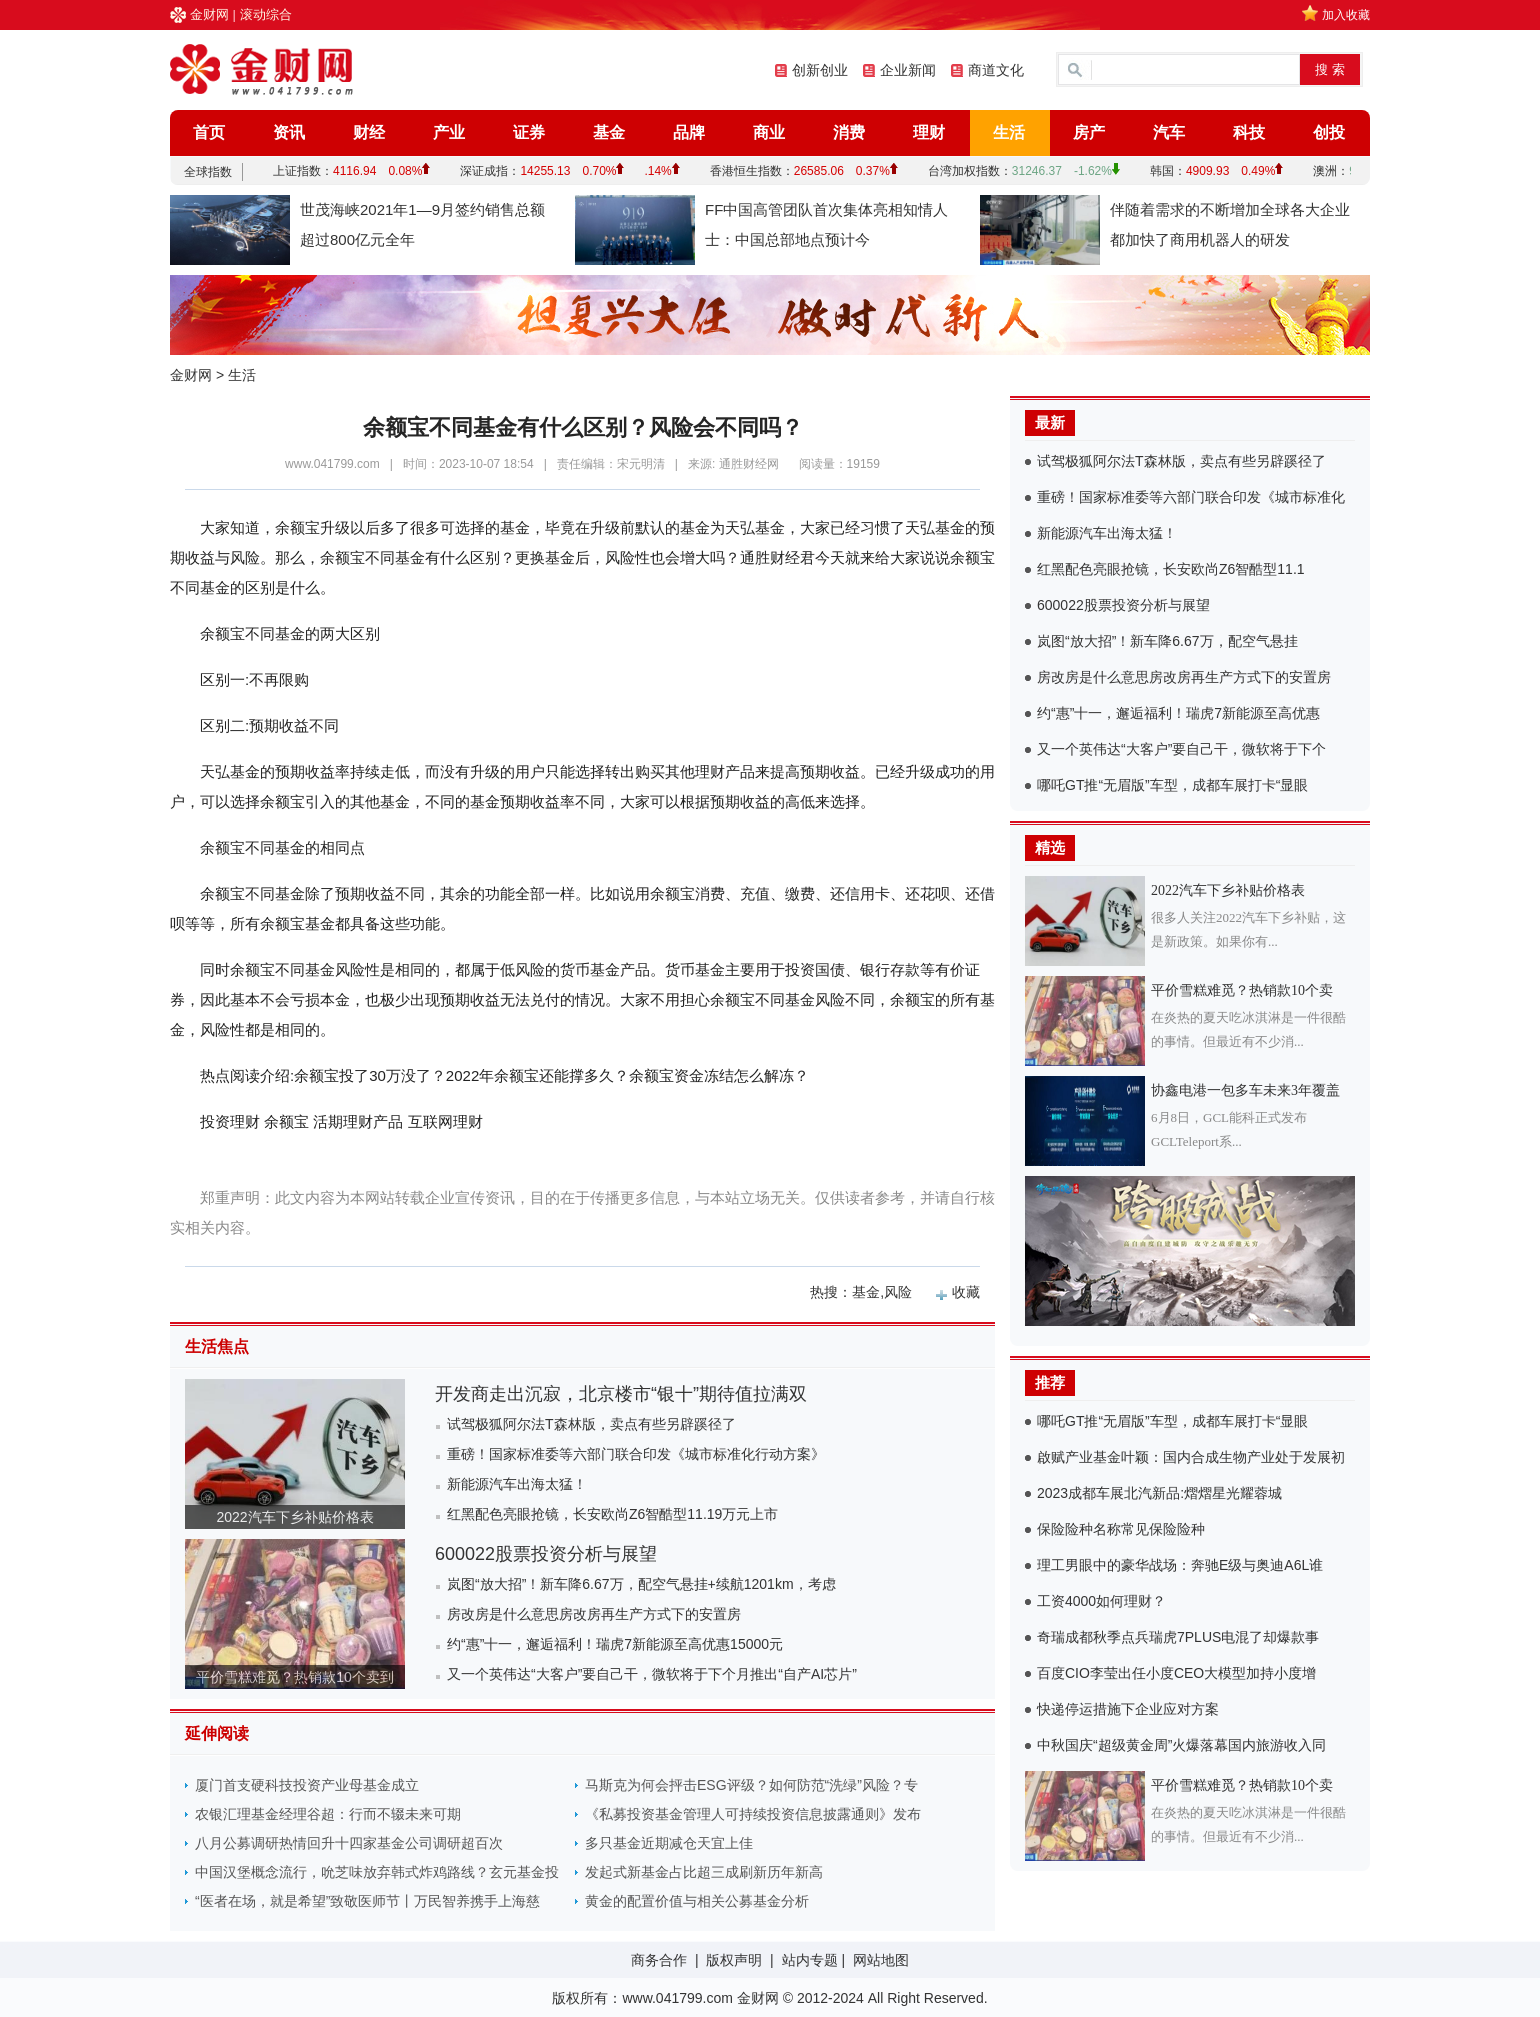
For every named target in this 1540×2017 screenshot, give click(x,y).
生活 (1009, 132)
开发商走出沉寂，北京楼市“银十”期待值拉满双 (621, 1394)
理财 (929, 132)
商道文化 (996, 70)
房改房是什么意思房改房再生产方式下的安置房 (594, 1614)
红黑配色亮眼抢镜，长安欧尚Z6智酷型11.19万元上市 (612, 1514)
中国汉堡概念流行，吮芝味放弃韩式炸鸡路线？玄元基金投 (377, 1872)
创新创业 (820, 70)
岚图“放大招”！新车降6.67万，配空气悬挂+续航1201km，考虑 (641, 1584)
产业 (449, 132)
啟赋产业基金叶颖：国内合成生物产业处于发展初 (1191, 1457)
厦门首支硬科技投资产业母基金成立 (307, 1785)
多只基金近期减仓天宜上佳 (669, 1843)
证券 (529, 132)
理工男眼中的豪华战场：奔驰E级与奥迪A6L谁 (1180, 1565)
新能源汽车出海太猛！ (517, 1484)
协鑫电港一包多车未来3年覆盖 (1245, 1090)
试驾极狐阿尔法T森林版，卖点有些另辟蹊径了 (591, 1424)
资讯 (289, 132)
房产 (1089, 132)
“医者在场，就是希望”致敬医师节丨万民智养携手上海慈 (367, 1901)
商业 (769, 132)
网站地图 (881, 1960)
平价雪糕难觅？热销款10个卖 (1242, 990)
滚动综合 (266, 14)
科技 (1249, 132)
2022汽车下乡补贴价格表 (294, 1517)
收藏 (966, 1292)
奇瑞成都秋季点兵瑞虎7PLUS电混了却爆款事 (1178, 1637)
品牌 (689, 132)
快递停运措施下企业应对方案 (1128, 1709)
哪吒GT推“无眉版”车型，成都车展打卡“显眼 (1172, 785)
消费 (849, 132)
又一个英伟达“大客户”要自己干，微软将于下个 (1181, 749)
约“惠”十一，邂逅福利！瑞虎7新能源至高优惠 (1178, 713)
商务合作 (659, 1960)
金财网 (209, 14)
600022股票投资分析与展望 (546, 1554)
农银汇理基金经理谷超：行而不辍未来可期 (328, 1814)
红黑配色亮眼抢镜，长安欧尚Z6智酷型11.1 (1171, 569)
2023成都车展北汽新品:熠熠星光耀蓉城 (1159, 1493)
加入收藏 (1346, 15)
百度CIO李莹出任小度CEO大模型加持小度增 (1176, 1673)
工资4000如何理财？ (1101, 1601)
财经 (369, 132)
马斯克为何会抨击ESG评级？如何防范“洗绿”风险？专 (751, 1785)
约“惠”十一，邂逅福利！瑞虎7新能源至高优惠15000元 (615, 1644)
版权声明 (734, 1960)
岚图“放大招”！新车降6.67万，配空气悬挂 (1167, 641)
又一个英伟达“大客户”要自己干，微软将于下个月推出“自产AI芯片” (652, 1674)
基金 (609, 132)
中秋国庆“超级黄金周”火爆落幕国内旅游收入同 (1181, 1745)
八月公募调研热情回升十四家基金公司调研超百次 (349, 1843)
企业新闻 (908, 70)
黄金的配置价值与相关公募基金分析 (697, 1901)
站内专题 (810, 1960)
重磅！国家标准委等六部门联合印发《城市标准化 (1191, 497)
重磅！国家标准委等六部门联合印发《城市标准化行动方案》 (636, 1454)
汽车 (1169, 132)
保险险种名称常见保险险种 (1121, 1529)
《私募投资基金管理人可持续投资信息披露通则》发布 (753, 1814)
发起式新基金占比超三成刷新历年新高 (704, 1872)
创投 (1329, 132)
